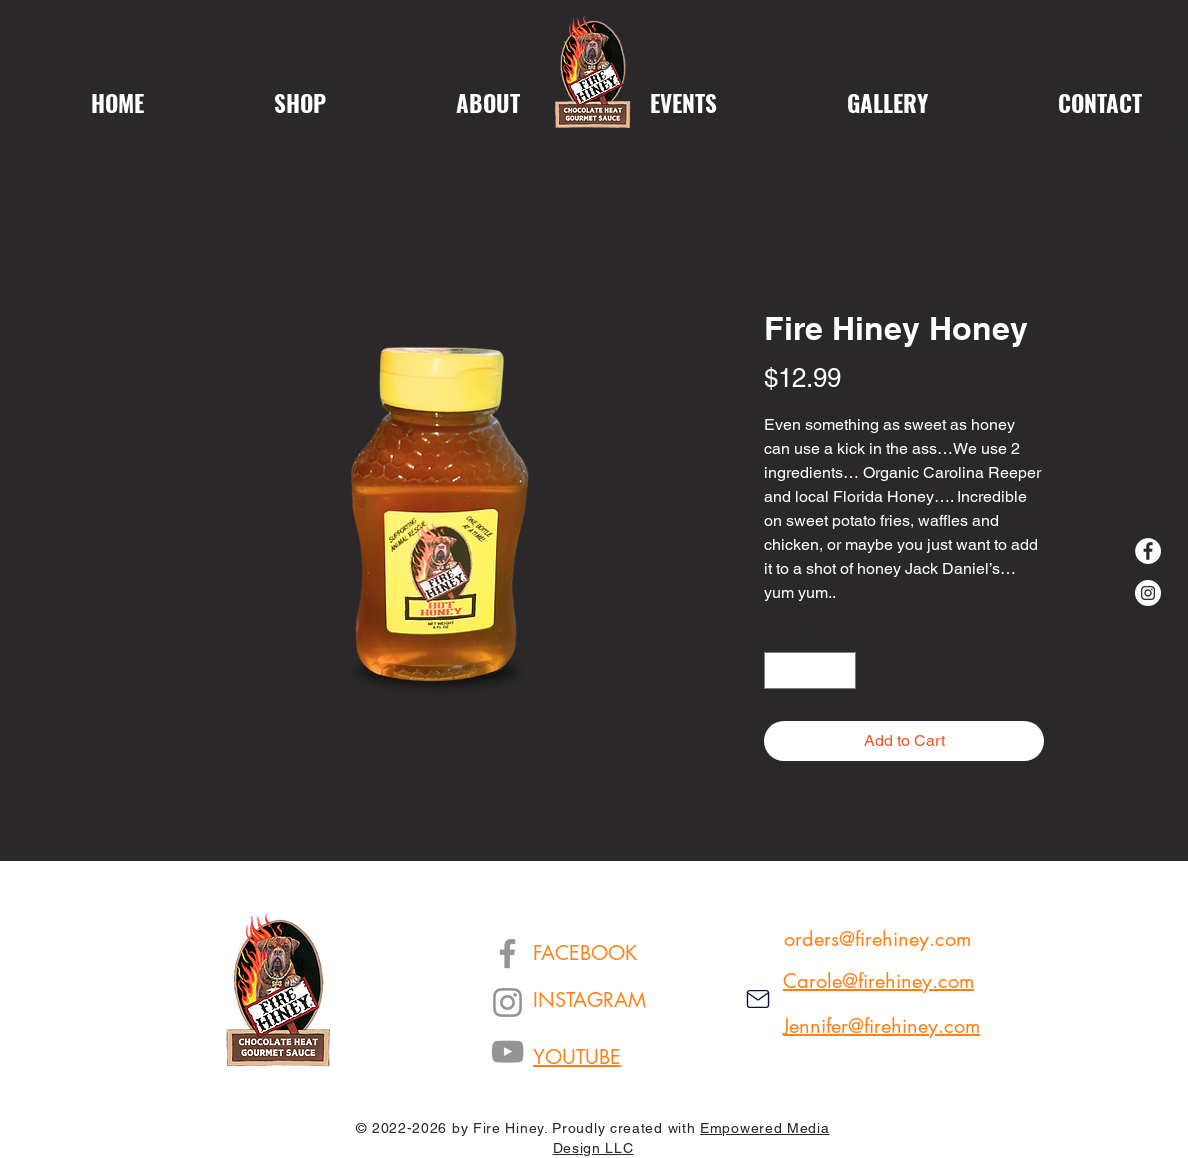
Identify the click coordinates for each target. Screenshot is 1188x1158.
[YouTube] (507, 1051)
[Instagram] (1148, 593)
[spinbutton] (810, 670)
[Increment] (840, 670)
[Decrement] (779, 670)
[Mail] (758, 999)
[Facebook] (1148, 551)
